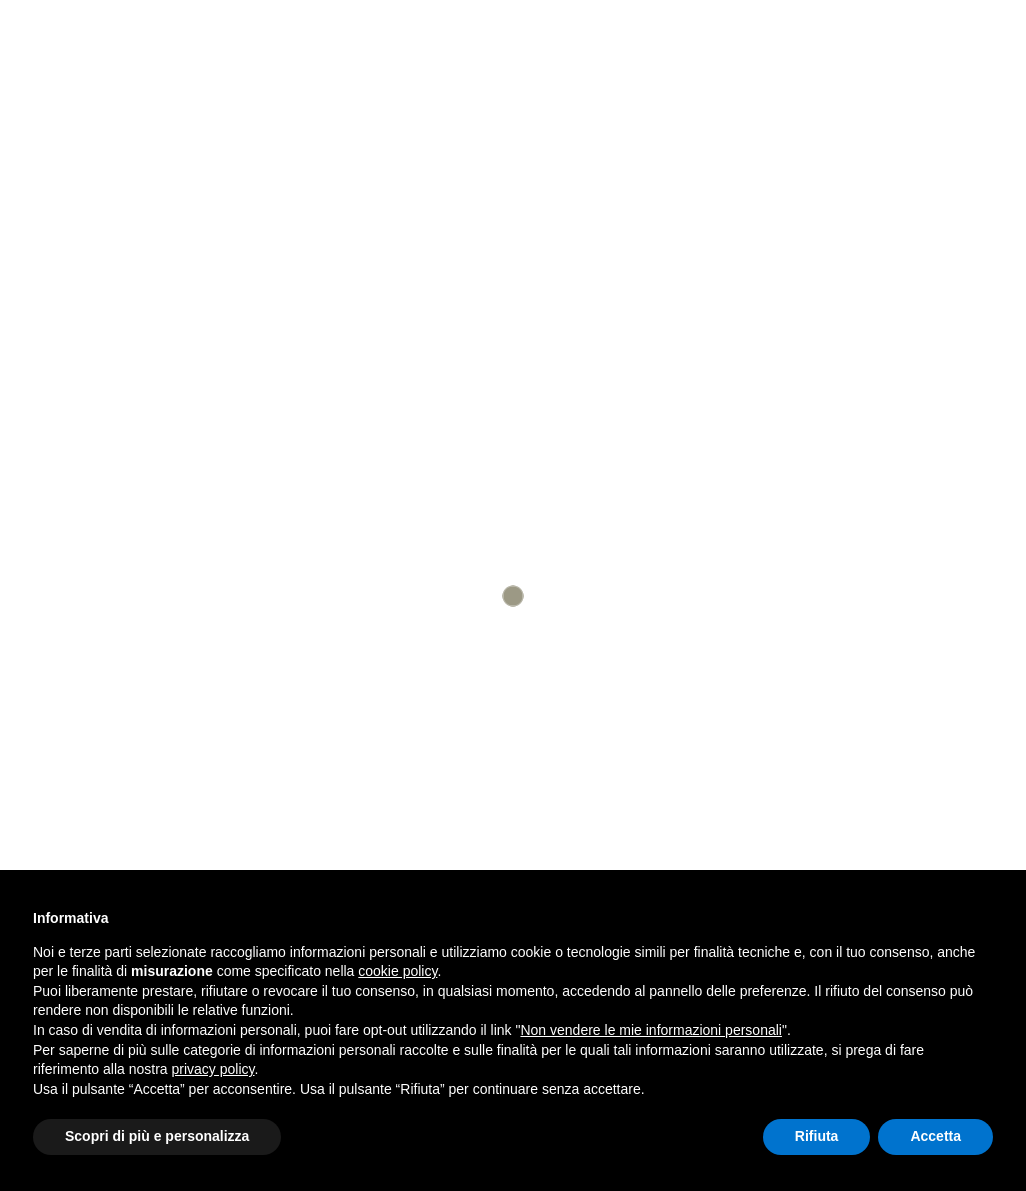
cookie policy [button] (397, 971)
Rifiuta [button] (817, 1136)
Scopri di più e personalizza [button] (157, 1136)
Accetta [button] (935, 1136)
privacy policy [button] (213, 1069)
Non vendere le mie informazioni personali (650, 1030)
